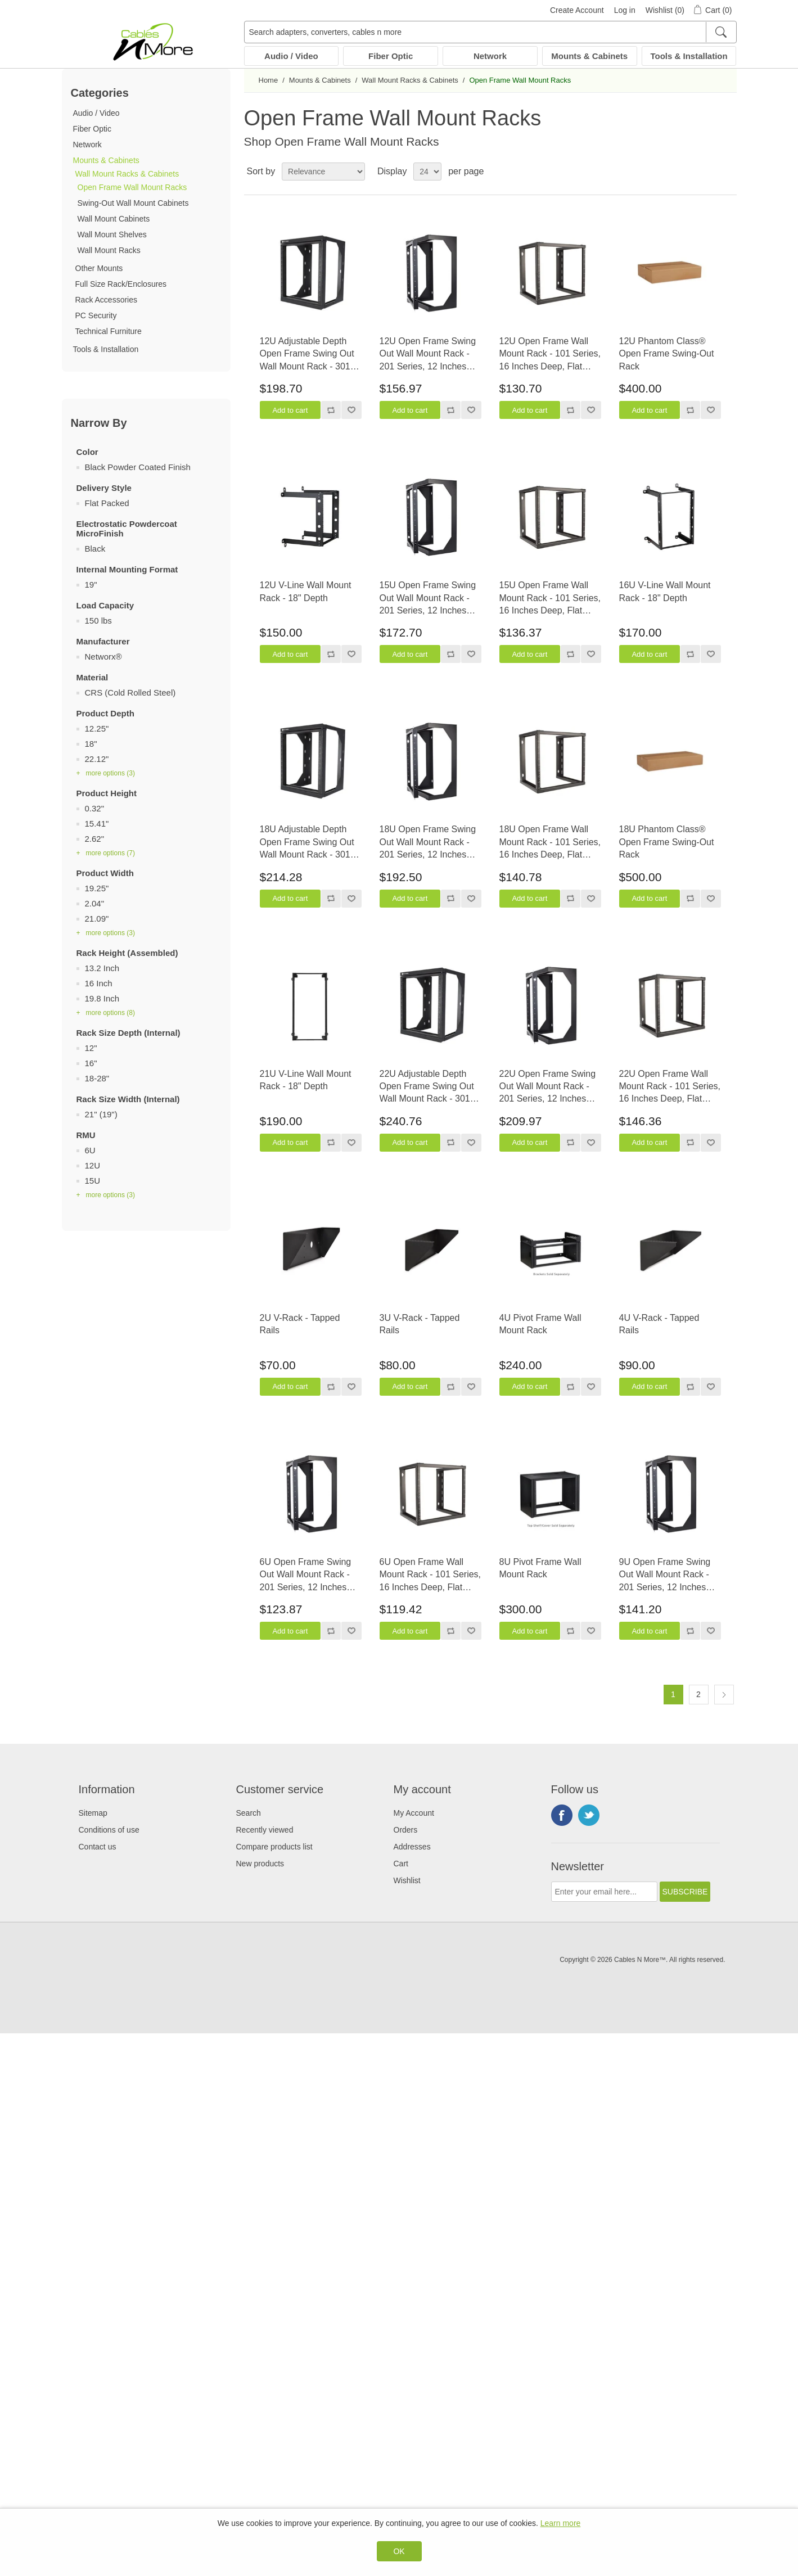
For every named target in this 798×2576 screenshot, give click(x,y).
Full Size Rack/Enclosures (121, 283)
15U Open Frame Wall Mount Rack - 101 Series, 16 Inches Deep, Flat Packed (550, 598)
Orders (406, 1829)
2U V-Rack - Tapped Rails (300, 1324)
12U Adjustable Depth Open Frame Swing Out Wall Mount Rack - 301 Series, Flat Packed (307, 354)
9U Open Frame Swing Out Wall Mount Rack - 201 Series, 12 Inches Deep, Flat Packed (665, 1575)
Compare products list (274, 1846)
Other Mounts (99, 268)
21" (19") (101, 1114)
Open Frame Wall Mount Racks (132, 187)
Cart (401, 1863)
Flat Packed (107, 503)
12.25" (97, 728)
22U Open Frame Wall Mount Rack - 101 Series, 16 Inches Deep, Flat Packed (670, 1087)
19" (91, 584)
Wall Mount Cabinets (114, 218)
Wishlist (407, 1880)
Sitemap (93, 1812)
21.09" (97, 918)
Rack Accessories (106, 299)
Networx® (103, 656)
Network (490, 56)
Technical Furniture (108, 331)
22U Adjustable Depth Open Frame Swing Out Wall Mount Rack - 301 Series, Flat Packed (427, 1087)
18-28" (97, 1078)
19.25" (97, 888)
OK (398, 2551)
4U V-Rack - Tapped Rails (659, 1324)
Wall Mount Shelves (112, 234)
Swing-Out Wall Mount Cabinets (133, 202)
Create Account (577, 10)
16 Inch (98, 983)
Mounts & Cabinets (589, 56)
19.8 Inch (102, 998)
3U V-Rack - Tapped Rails (420, 1324)
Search (248, 1812)
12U (93, 1165)
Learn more (560, 2523)
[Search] (721, 32)
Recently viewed (265, 1829)
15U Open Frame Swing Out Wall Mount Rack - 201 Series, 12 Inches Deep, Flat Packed (428, 598)
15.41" (97, 823)
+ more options (105, 773)
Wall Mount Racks (109, 250)
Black (95, 548)
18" (91, 743)
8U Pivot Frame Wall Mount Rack (540, 1568)
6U (90, 1150)
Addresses (412, 1846)
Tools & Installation (688, 56)
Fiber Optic (390, 56)
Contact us (97, 1846)
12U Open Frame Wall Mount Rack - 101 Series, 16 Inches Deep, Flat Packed (550, 354)
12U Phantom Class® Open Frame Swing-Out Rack (666, 353)
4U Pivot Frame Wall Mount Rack (540, 1324)
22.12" (97, 759)
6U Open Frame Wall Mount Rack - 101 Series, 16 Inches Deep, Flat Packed (430, 1575)
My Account (414, 1812)
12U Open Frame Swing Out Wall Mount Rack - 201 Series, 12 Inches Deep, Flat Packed (428, 354)
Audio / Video (291, 56)
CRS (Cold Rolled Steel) (130, 692)
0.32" (95, 808)
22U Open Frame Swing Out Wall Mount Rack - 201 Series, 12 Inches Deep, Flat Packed (547, 1087)
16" (91, 1063)
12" (91, 1048)
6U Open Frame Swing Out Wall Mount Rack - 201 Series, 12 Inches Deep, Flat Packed (305, 1575)
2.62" (95, 838)
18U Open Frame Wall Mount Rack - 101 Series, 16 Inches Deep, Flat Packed (550, 842)
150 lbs (98, 620)
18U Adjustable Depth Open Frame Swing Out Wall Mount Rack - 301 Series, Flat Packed (307, 842)
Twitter (588, 1815)
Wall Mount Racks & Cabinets (127, 173)
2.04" (95, 903)
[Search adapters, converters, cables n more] (490, 32)
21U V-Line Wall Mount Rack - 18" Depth (305, 1080)
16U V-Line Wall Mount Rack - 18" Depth (665, 591)
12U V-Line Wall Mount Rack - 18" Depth (305, 591)
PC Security (96, 315)
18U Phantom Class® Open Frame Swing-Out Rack (666, 841)
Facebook (561, 1815)
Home (268, 80)
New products (260, 1863)
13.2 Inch (102, 968)
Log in (624, 10)
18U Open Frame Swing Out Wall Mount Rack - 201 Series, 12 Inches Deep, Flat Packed (428, 842)
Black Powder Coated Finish (138, 467)
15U (93, 1180)
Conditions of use (109, 1829)
